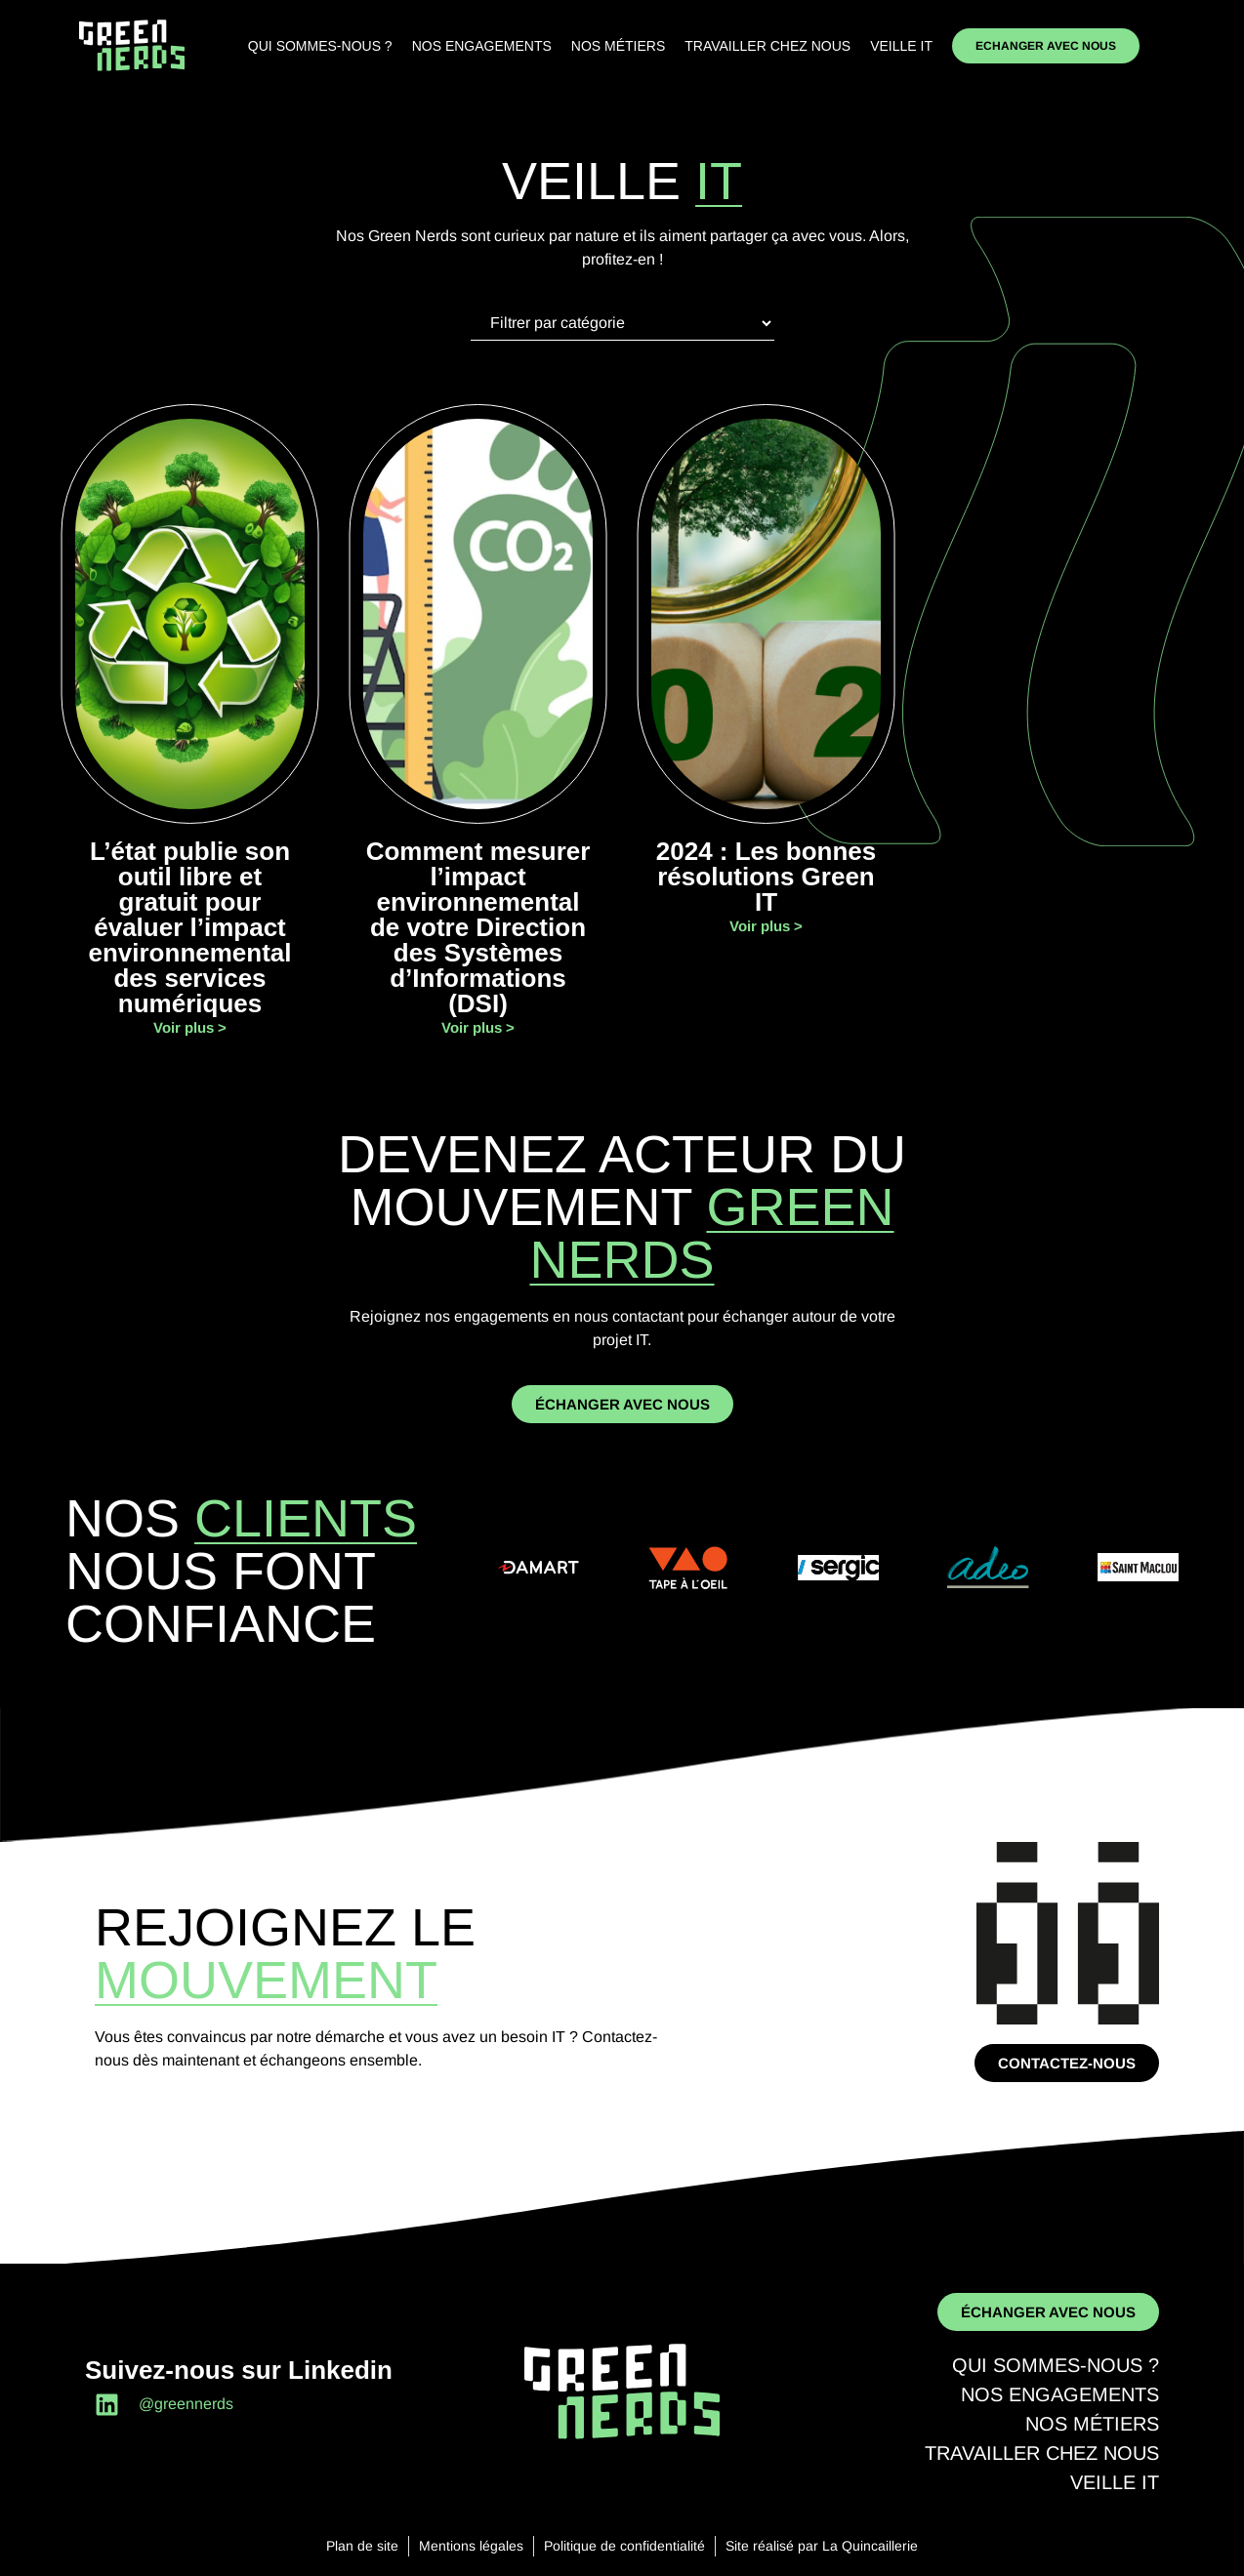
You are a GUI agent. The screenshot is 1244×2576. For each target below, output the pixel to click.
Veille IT (901, 46)
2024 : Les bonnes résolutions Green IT (766, 877)
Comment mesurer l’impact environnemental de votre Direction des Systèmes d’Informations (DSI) (478, 927)
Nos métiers (618, 46)
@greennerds (186, 2403)
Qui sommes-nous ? (320, 46)
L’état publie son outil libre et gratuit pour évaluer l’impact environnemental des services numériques (189, 927)
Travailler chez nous (767, 46)
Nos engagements (482, 46)
